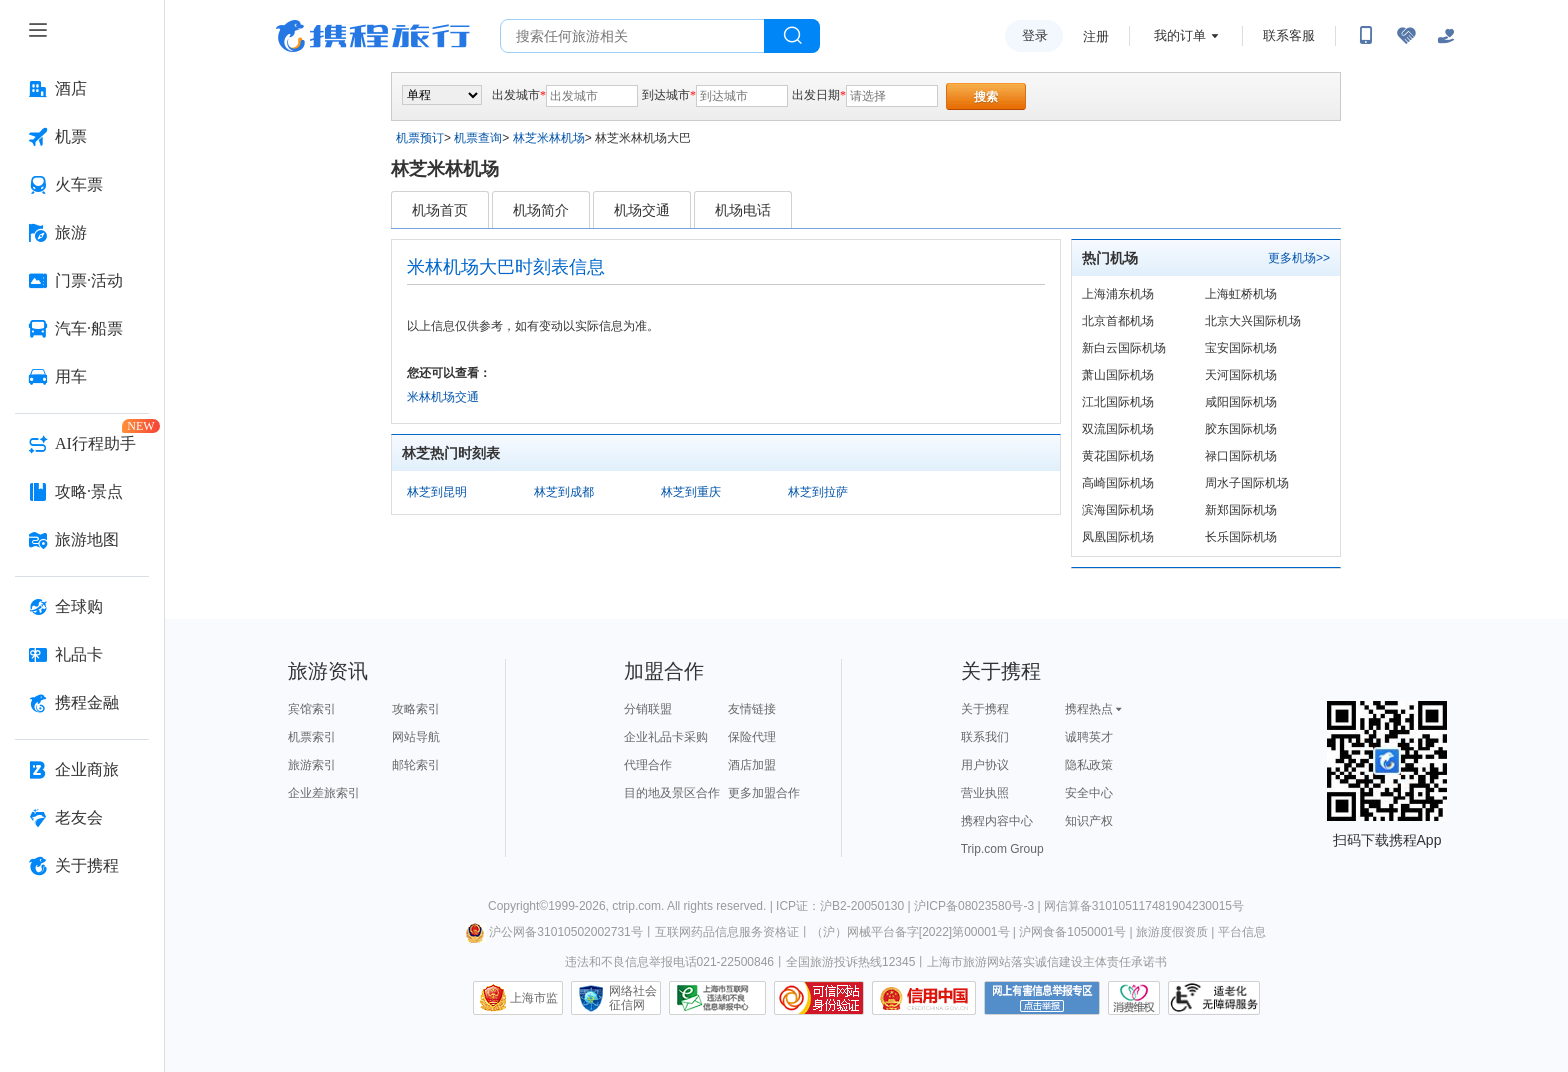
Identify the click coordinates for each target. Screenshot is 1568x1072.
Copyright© (518, 906)
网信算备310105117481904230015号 (1144, 906)
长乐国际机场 (1241, 537)
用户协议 (985, 765)
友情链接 (752, 709)
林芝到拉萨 (818, 492)
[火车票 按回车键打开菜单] (82, 185)
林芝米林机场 (549, 138)
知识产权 (1089, 821)
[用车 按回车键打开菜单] (82, 377)
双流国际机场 (1118, 429)
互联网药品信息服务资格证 (727, 932)
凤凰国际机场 (1118, 537)
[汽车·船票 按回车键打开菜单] (82, 329)
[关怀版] (1446, 36)
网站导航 (416, 737)
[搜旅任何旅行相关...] (632, 36)
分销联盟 (648, 709)
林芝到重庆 (691, 492)
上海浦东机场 (1118, 294)
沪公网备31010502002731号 (554, 932)
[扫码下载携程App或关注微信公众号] (1366, 36)
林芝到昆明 (437, 492)
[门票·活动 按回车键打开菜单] (82, 281)
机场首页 (440, 210)
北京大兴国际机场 (1253, 321)
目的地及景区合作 (672, 793)
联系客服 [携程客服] (1289, 35)
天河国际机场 (1241, 375)
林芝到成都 (564, 492)
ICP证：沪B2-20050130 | (845, 906)
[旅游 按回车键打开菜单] (82, 233)
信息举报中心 (717, 998)
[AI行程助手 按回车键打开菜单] (82, 444)
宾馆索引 (312, 709)
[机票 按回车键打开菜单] (82, 137)
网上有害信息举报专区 (1042, 998)
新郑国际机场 (1241, 510)
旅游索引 (312, 765)
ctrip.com (636, 906)
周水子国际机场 (1247, 483)
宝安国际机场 (1241, 348)
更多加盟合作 (764, 793)
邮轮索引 (416, 765)
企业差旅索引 (324, 793)
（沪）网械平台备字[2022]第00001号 (910, 932)
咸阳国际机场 (1241, 402)
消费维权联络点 (1134, 998)
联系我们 (985, 737)
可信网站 (819, 998)
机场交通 (642, 210)
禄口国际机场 (1241, 456)
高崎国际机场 (1118, 483)
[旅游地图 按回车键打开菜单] (82, 540)
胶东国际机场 (1241, 429)
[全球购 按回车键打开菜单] (82, 607)
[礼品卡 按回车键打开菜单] (82, 655)
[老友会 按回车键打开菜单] (82, 818)
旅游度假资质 (1172, 932)
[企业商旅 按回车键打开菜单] (82, 770)
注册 (1096, 36)
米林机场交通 (443, 397)
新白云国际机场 (1124, 348)
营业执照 (985, 793)
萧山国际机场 (1118, 375)
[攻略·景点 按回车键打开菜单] (82, 492)
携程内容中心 (997, 821)
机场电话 (743, 210)
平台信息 (1242, 932)
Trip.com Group (1002, 849)
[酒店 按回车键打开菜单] (82, 89)
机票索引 (312, 737)
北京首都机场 (1118, 321)
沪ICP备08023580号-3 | (979, 906)
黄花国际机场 (1118, 456)
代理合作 (648, 765)
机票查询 (478, 138)
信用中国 (924, 998)
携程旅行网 (373, 36)
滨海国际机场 (1118, 510)
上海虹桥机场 (1241, 294)
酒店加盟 (752, 765)
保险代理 (752, 737)
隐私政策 (1089, 765)
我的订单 (1180, 35)
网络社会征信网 (633, 998)
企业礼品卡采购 (666, 737)
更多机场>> (1299, 258)
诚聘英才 (1089, 737)
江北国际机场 (1118, 402)
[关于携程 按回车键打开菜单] (82, 866)
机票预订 (420, 138)
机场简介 (541, 210)
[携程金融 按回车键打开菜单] (82, 703)
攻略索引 (416, 709)
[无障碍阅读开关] (1406, 36)
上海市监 (534, 998)
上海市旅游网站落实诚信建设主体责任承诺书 (1047, 962)
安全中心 (1089, 793)
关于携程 (985, 709)
